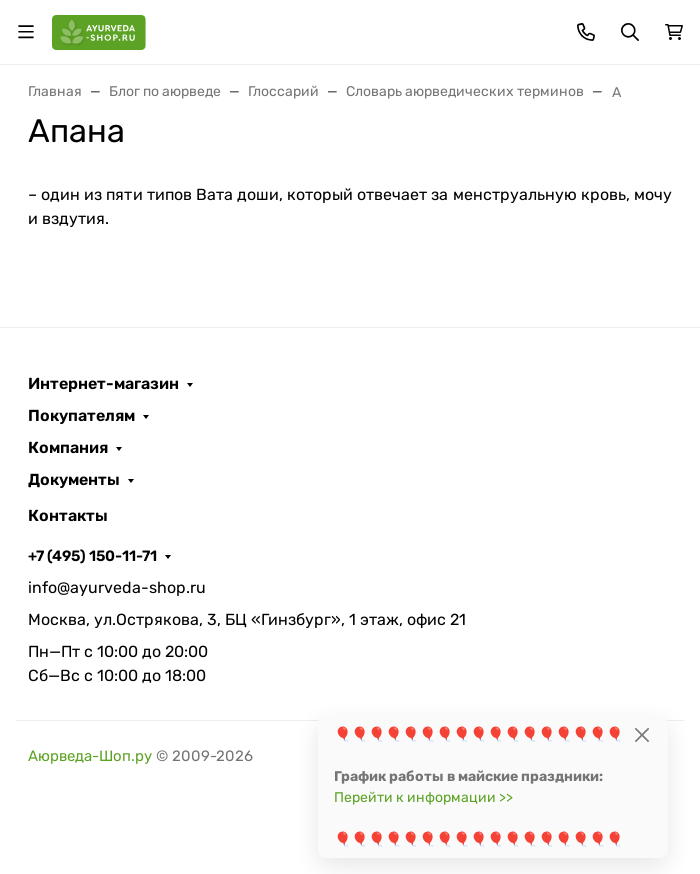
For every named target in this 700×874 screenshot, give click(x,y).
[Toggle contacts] (586, 32)
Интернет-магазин (103, 384)
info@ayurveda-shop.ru (117, 587)
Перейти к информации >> (423, 797)
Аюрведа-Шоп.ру (90, 756)
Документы (74, 480)
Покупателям (81, 416)
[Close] (641, 734)
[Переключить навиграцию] (26, 32)
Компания (68, 448)
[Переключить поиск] (630, 32)
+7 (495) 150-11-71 (92, 556)
